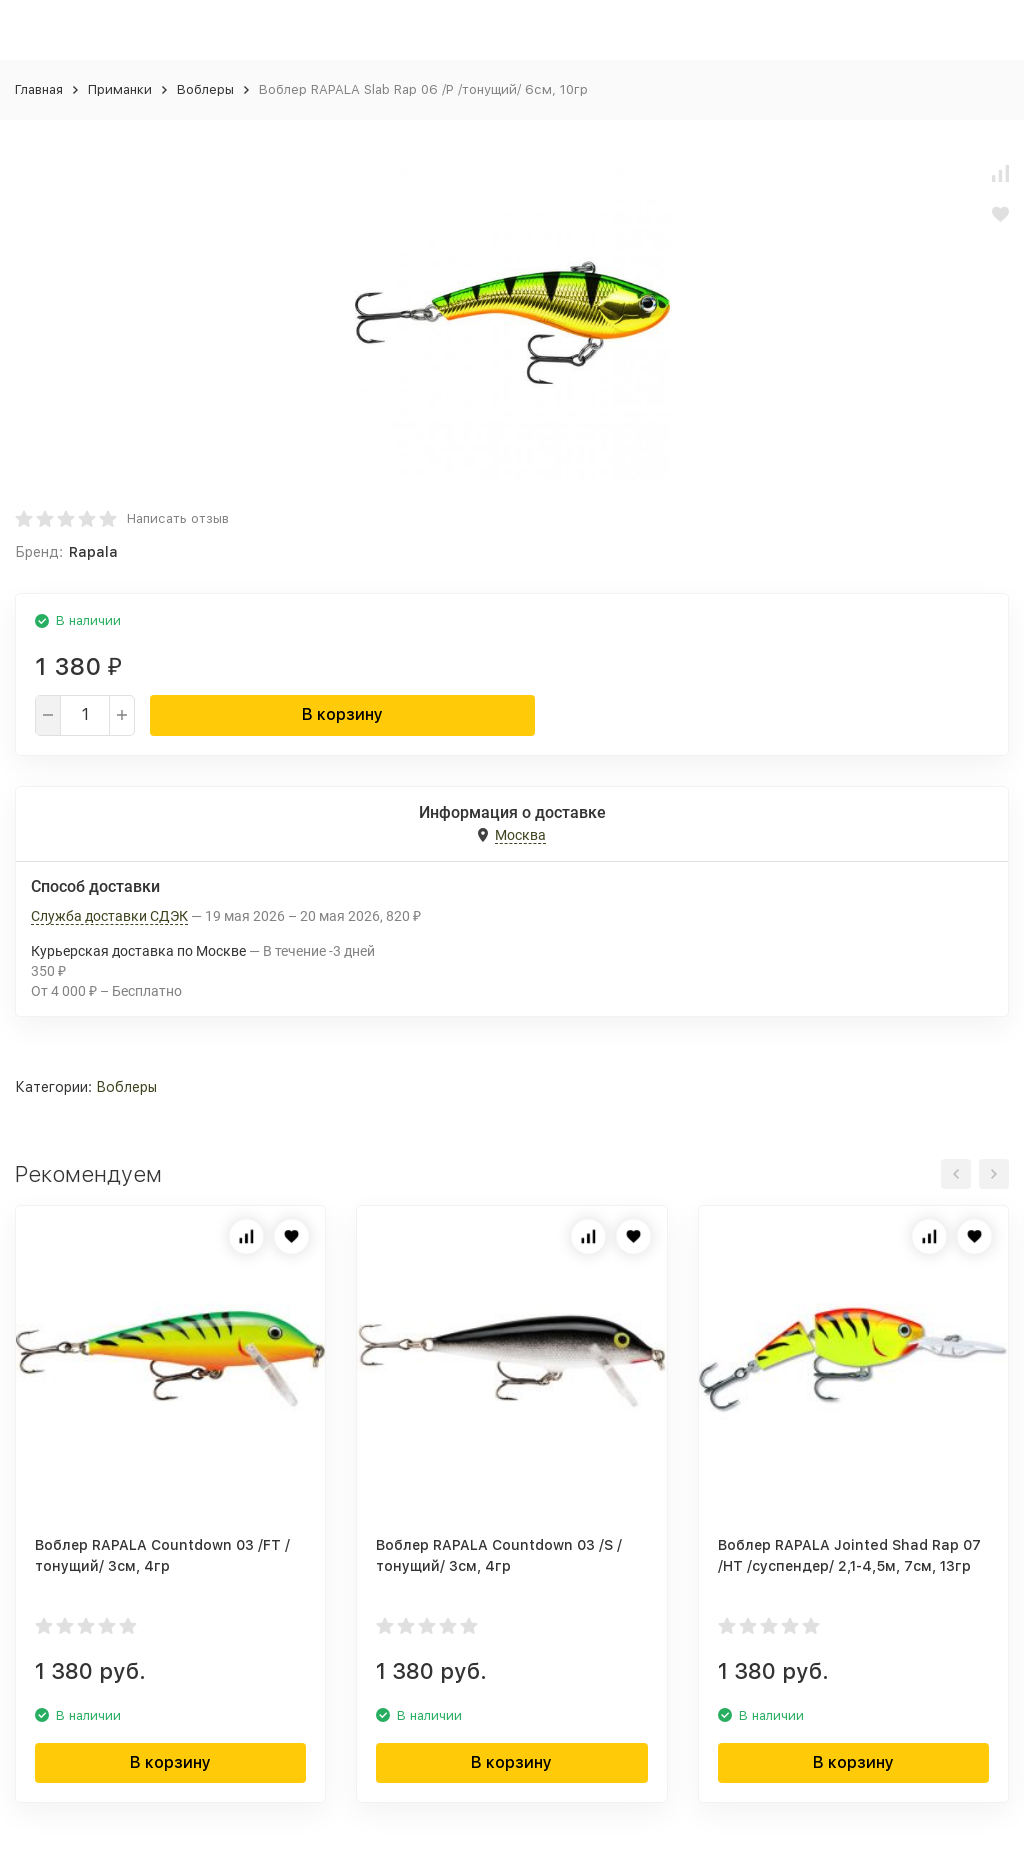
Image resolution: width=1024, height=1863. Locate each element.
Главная (39, 89)
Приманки (120, 89)
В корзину (342, 714)
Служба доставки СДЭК (109, 916)
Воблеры (205, 89)
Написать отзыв (178, 518)
